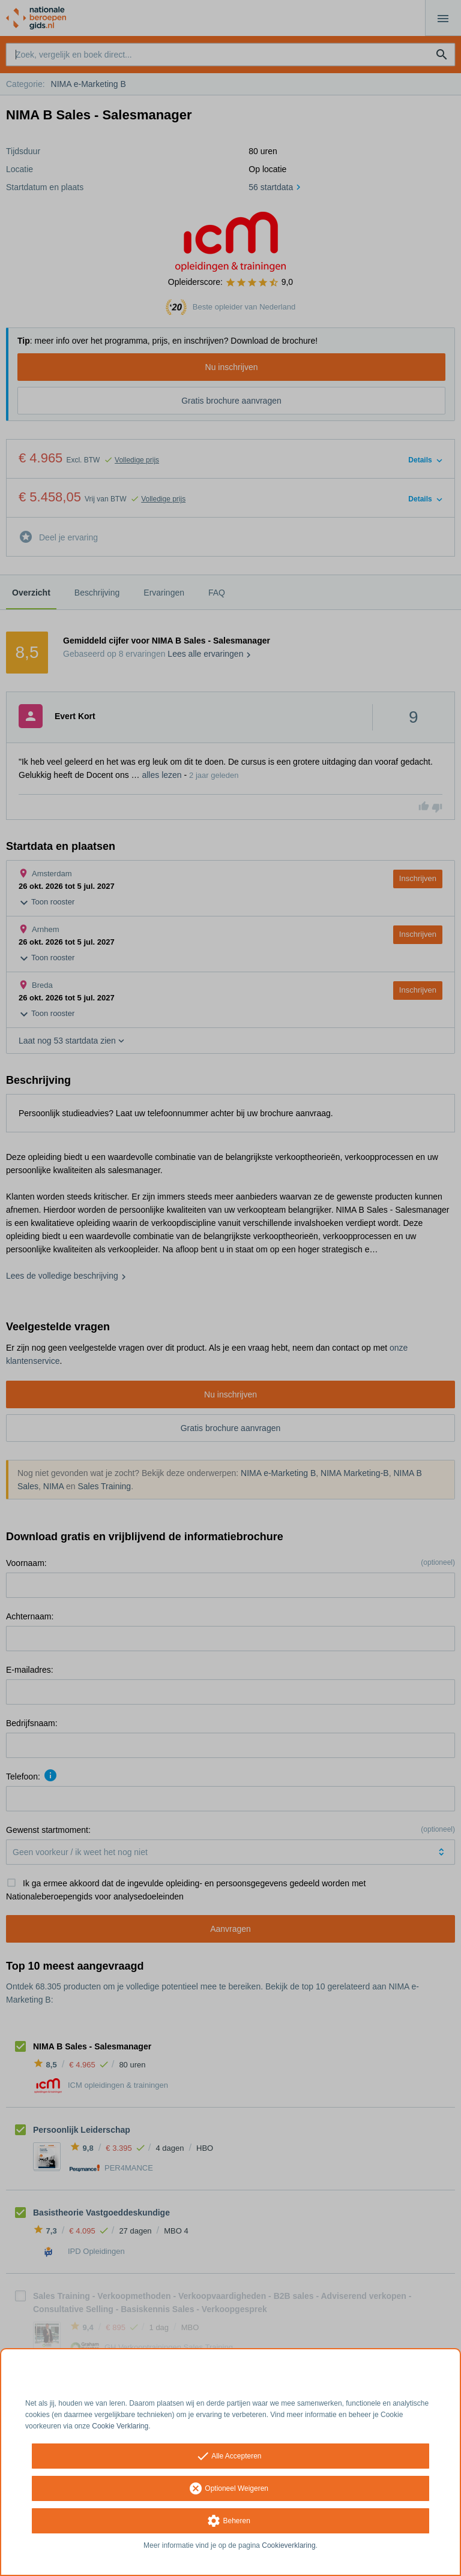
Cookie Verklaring (120, 2426)
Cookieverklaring (288, 2545)
